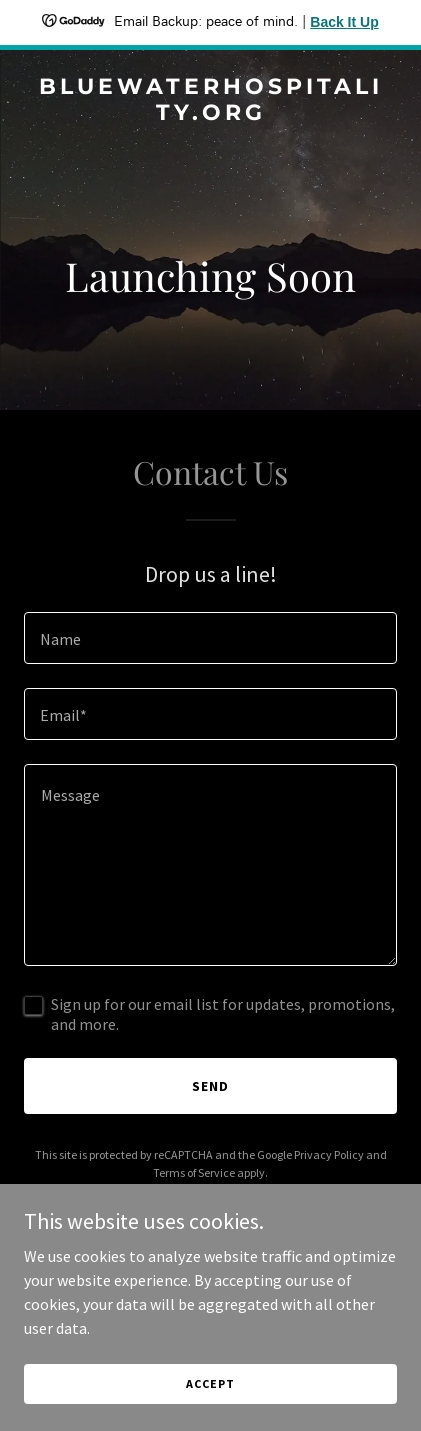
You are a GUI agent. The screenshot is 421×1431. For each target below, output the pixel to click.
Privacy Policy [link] (329, 1154)
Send (210, 1086)
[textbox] (210, 638)
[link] (210, 114)
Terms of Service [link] (194, 1172)
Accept (210, 1383)
